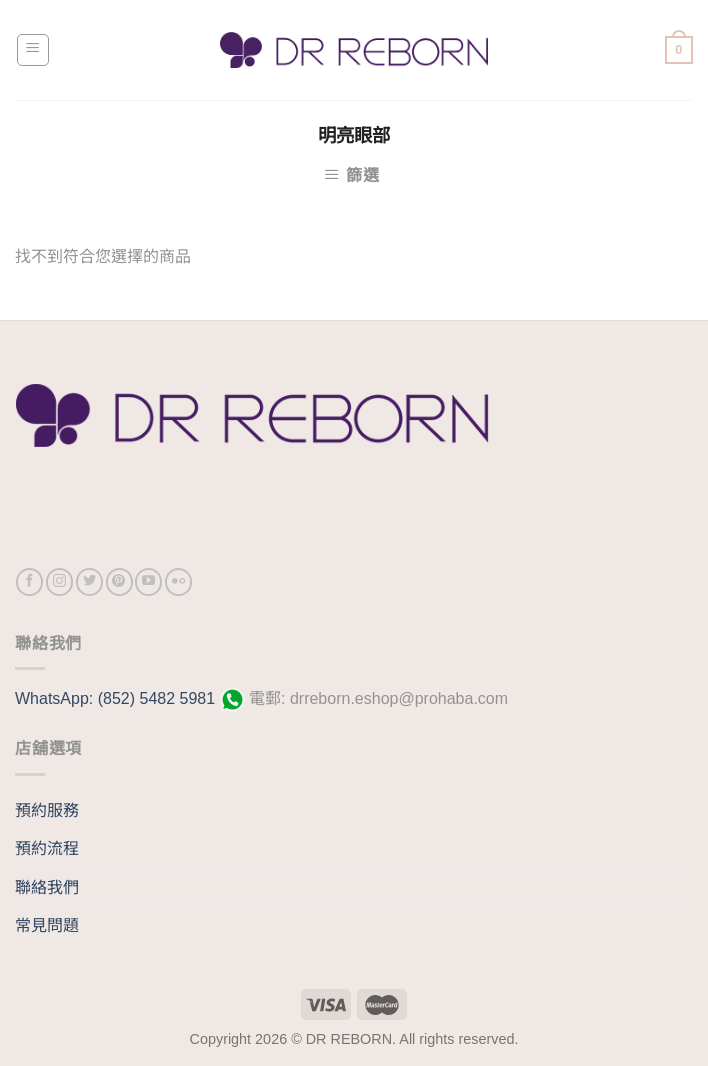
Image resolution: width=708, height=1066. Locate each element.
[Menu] (33, 50)
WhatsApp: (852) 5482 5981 (117, 698)
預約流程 (47, 848)
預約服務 (47, 810)
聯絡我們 (47, 887)
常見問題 (47, 925)
